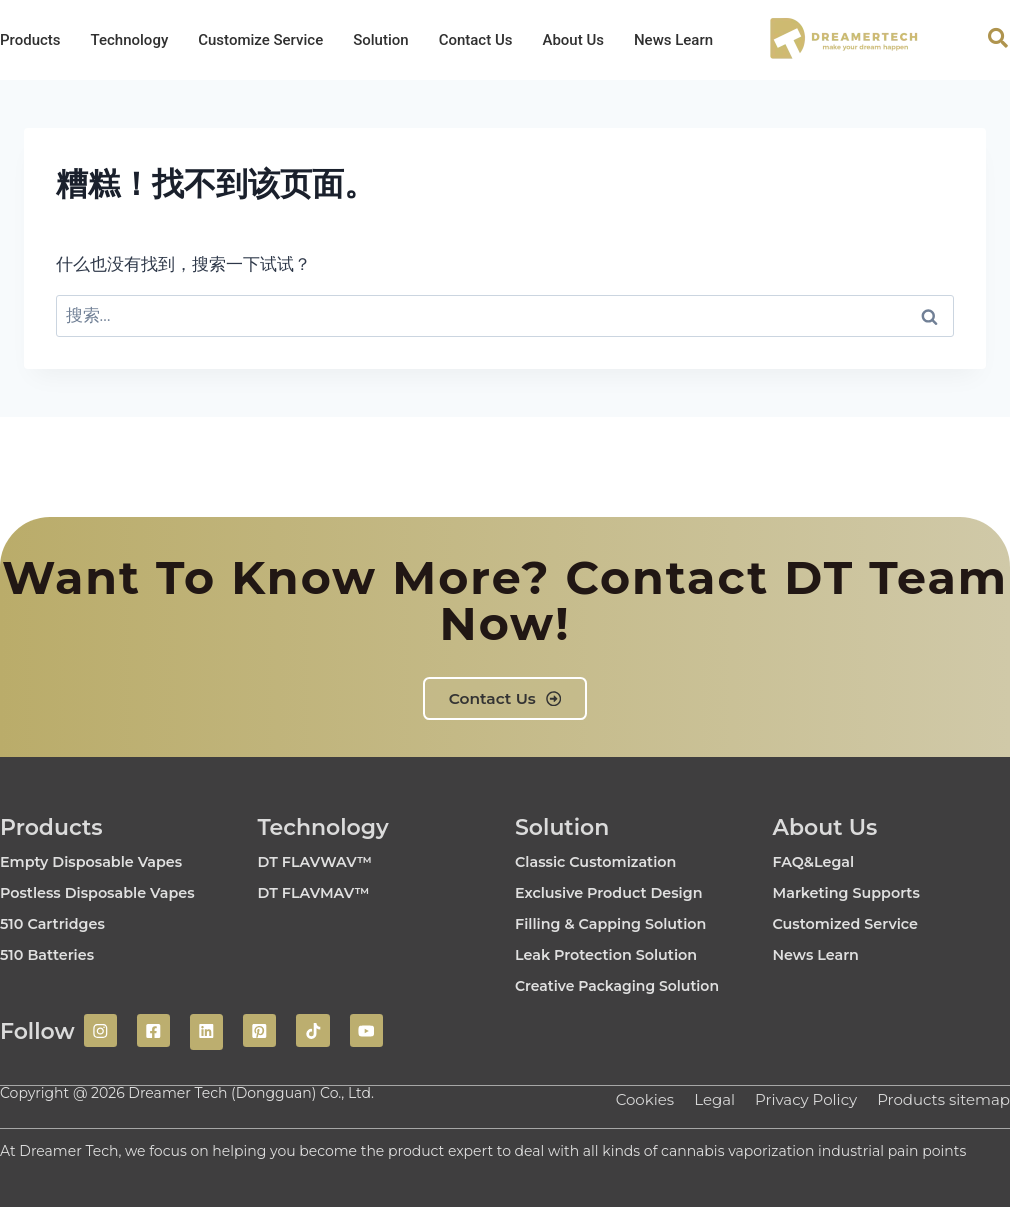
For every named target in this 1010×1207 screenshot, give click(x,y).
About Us (573, 40)
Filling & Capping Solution (622, 924)
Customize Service (260, 40)
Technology (130, 40)
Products (30, 40)
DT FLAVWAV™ (322, 862)
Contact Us (476, 40)
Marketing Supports (855, 893)
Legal (698, 1098)
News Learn (673, 40)
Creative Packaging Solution (631, 986)
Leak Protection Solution (616, 955)
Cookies (624, 1098)
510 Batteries (52, 955)
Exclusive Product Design (619, 893)
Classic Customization (605, 862)
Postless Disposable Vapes (108, 893)
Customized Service (854, 924)
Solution (380, 40)
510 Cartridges (58, 924)
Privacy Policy (793, 1098)
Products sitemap (939, 1098)
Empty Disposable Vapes (101, 862)
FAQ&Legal (818, 862)
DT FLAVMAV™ (320, 893)
